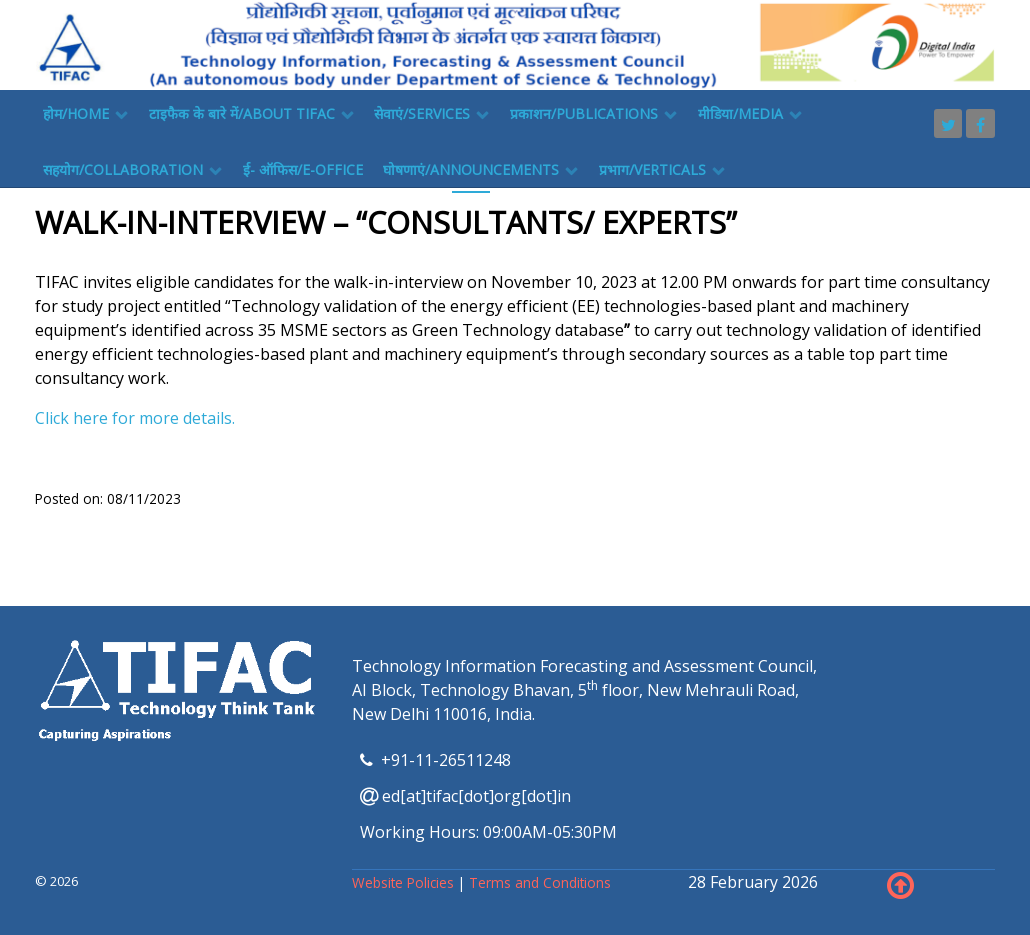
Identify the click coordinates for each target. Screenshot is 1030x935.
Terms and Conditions (540, 882)
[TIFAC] (515, 43)
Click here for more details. (135, 418)
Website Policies (405, 882)
